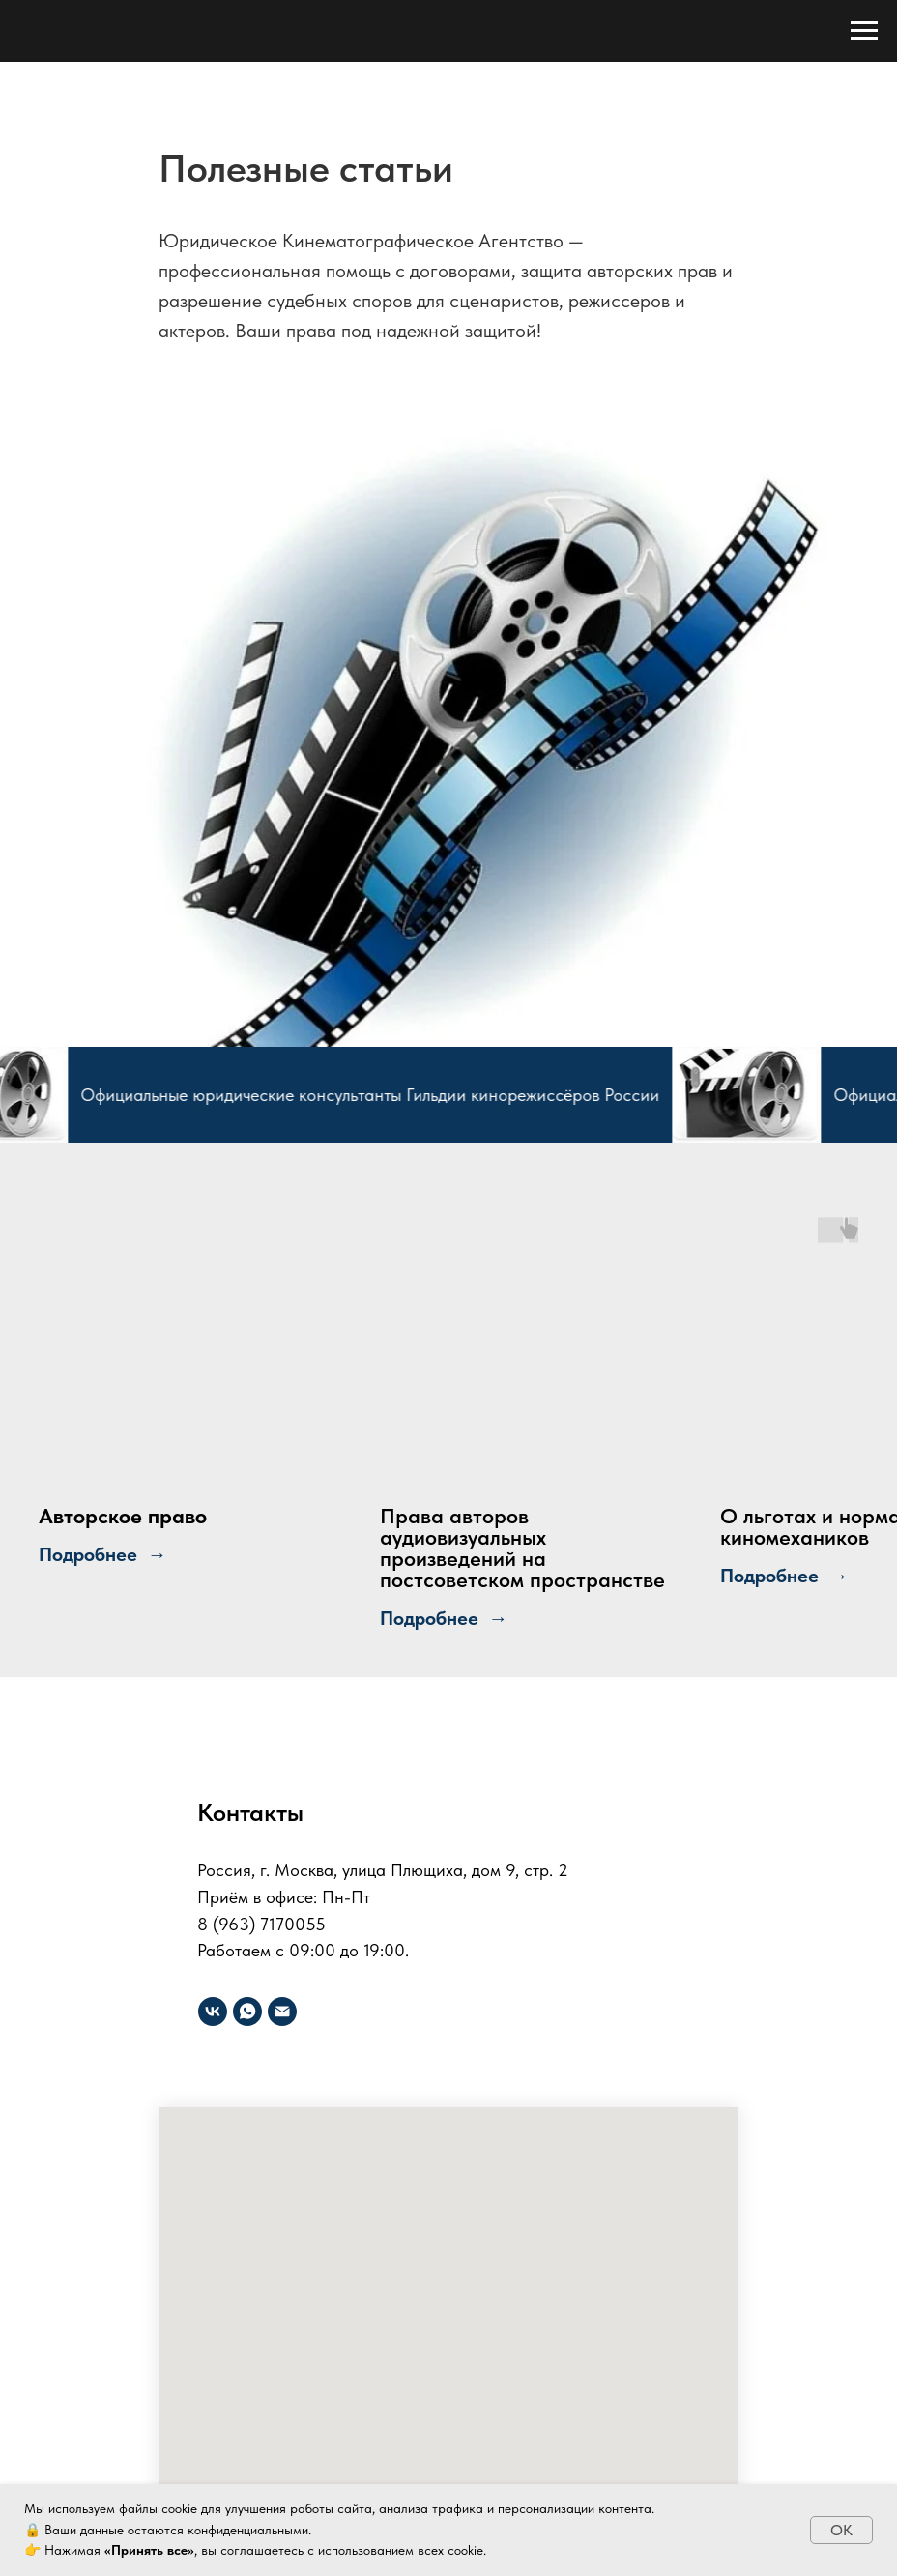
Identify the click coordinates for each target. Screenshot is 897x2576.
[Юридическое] (247, 2011)
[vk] (212, 2011)
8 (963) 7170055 (261, 1924)
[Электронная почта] (282, 2011)
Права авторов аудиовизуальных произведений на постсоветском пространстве (522, 1547)
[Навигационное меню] (864, 31)
